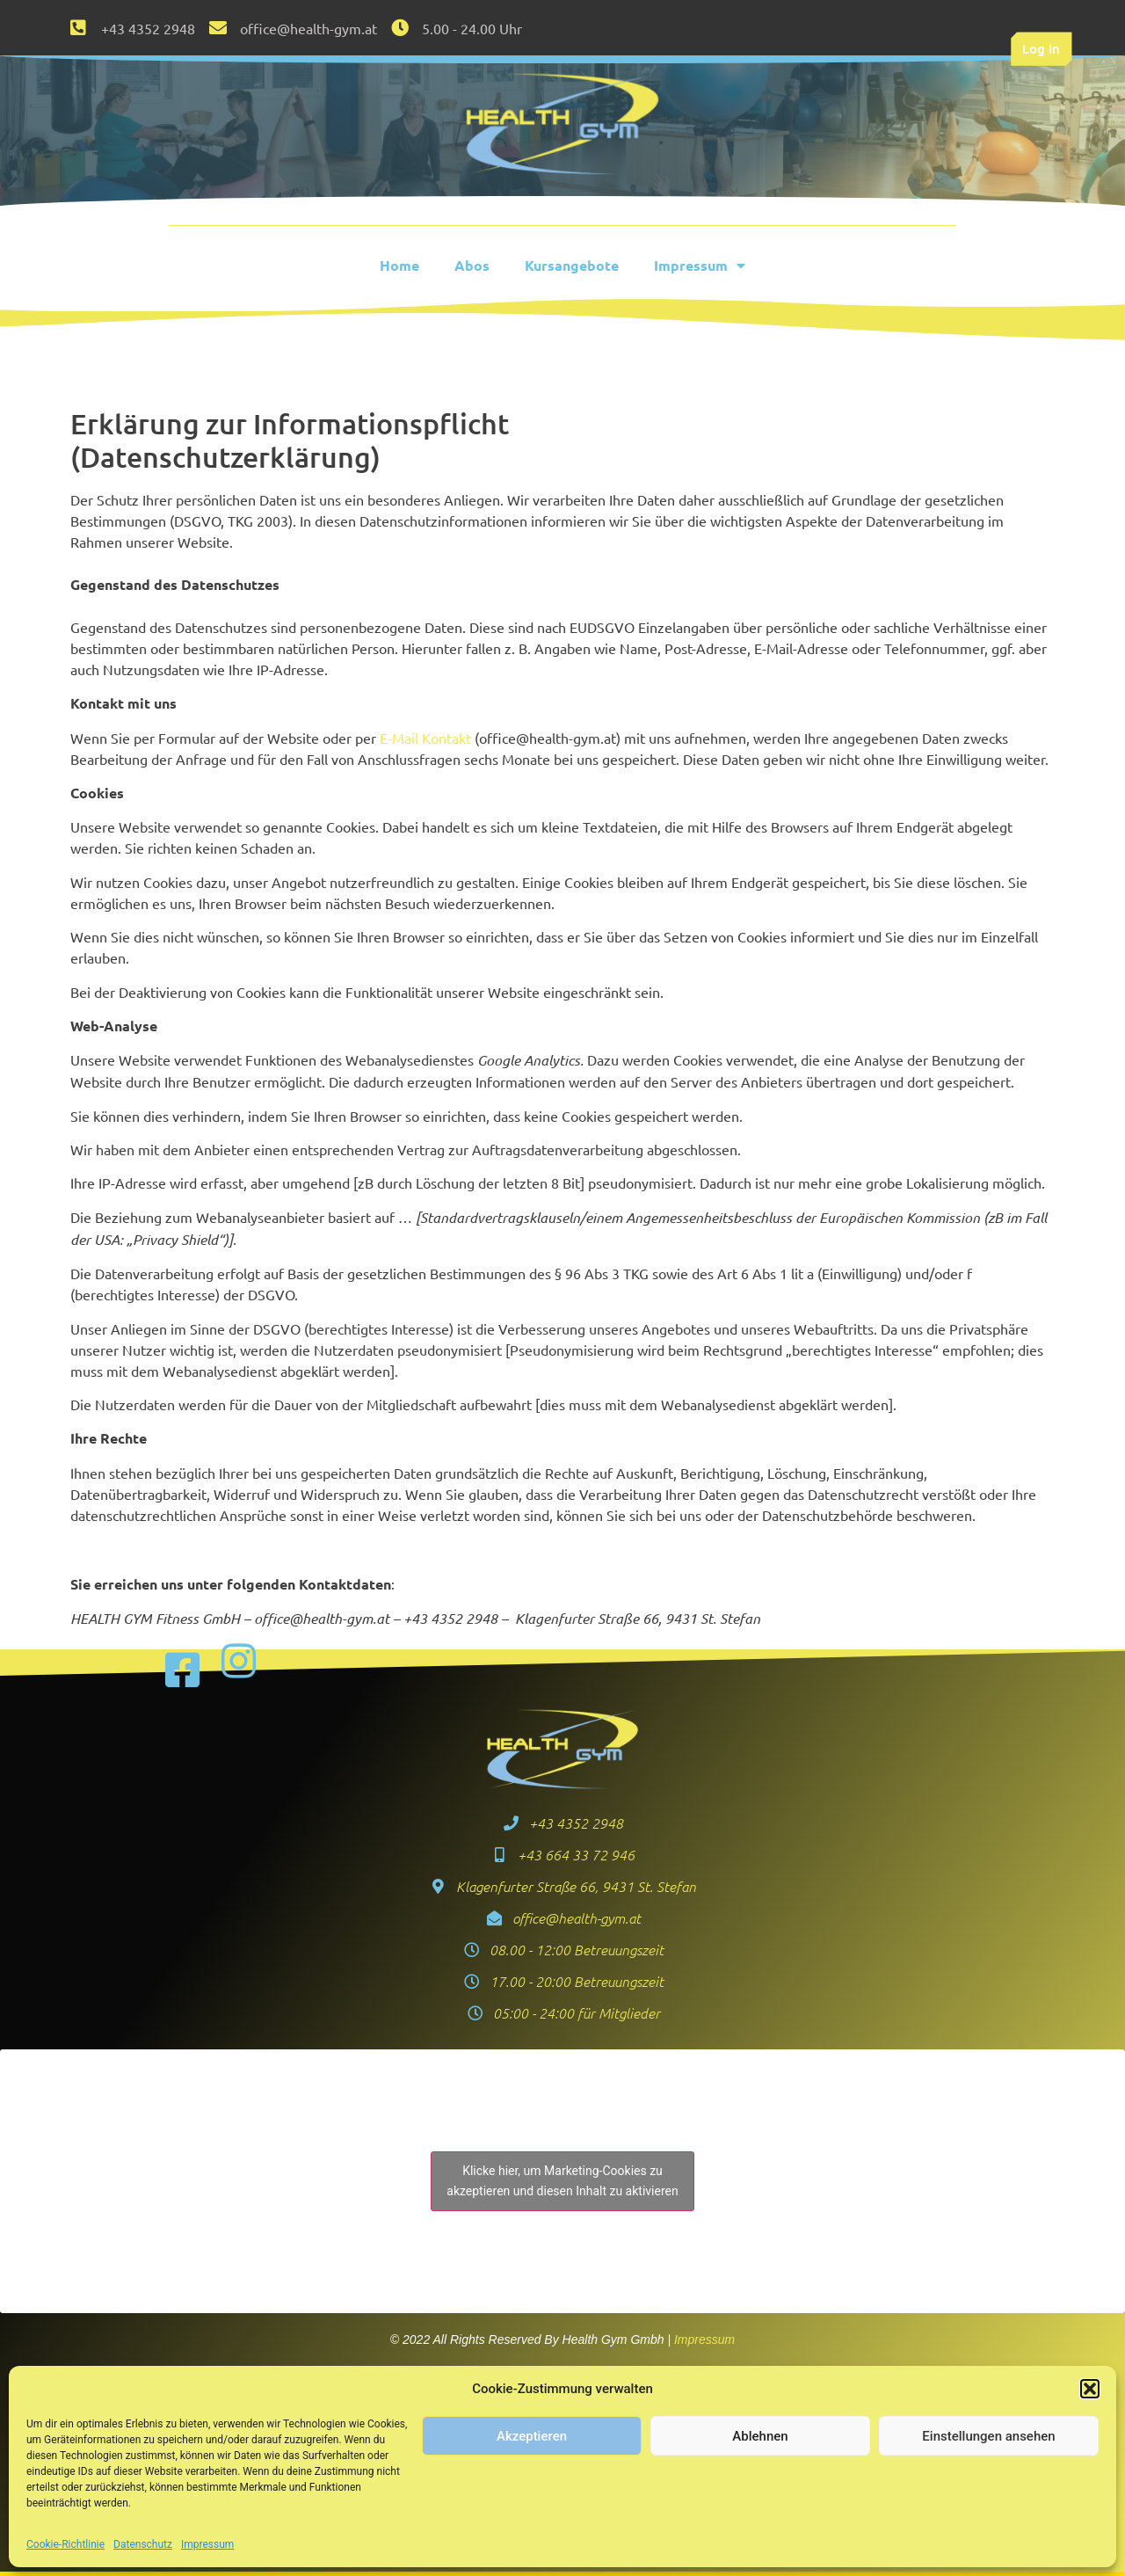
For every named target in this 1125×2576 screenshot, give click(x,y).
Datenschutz (142, 2544)
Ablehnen (760, 2436)
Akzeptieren (532, 2436)
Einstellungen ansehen (988, 2436)
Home (399, 265)
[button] (1090, 2389)
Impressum (207, 2544)
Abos (472, 265)
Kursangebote (572, 265)
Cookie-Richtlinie (65, 2544)
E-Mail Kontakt (425, 737)
